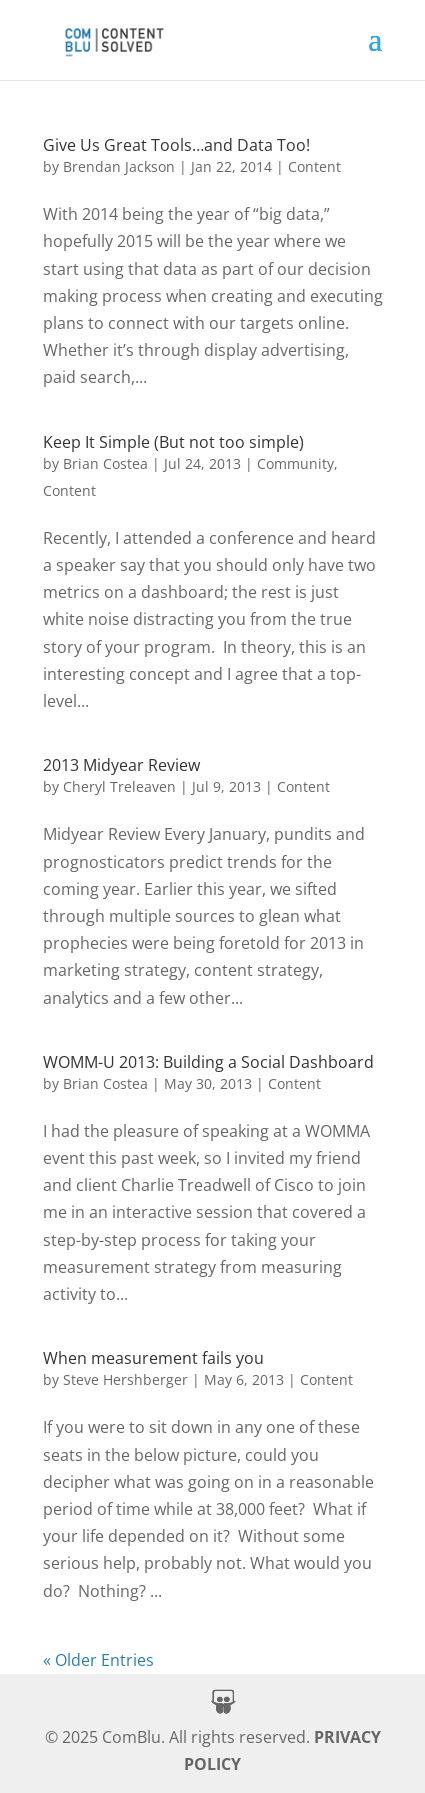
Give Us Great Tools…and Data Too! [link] (176, 145)
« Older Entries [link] (98, 1660)
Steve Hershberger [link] (125, 1379)
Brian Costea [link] (105, 463)
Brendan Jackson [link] (119, 166)
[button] (375, 52)
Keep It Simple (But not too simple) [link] (173, 442)
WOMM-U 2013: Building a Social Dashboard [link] (208, 1062)
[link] (113, 37)
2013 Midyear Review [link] (121, 765)
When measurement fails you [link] (153, 1358)
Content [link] (314, 166)
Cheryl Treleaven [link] (119, 786)
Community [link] (295, 463)
